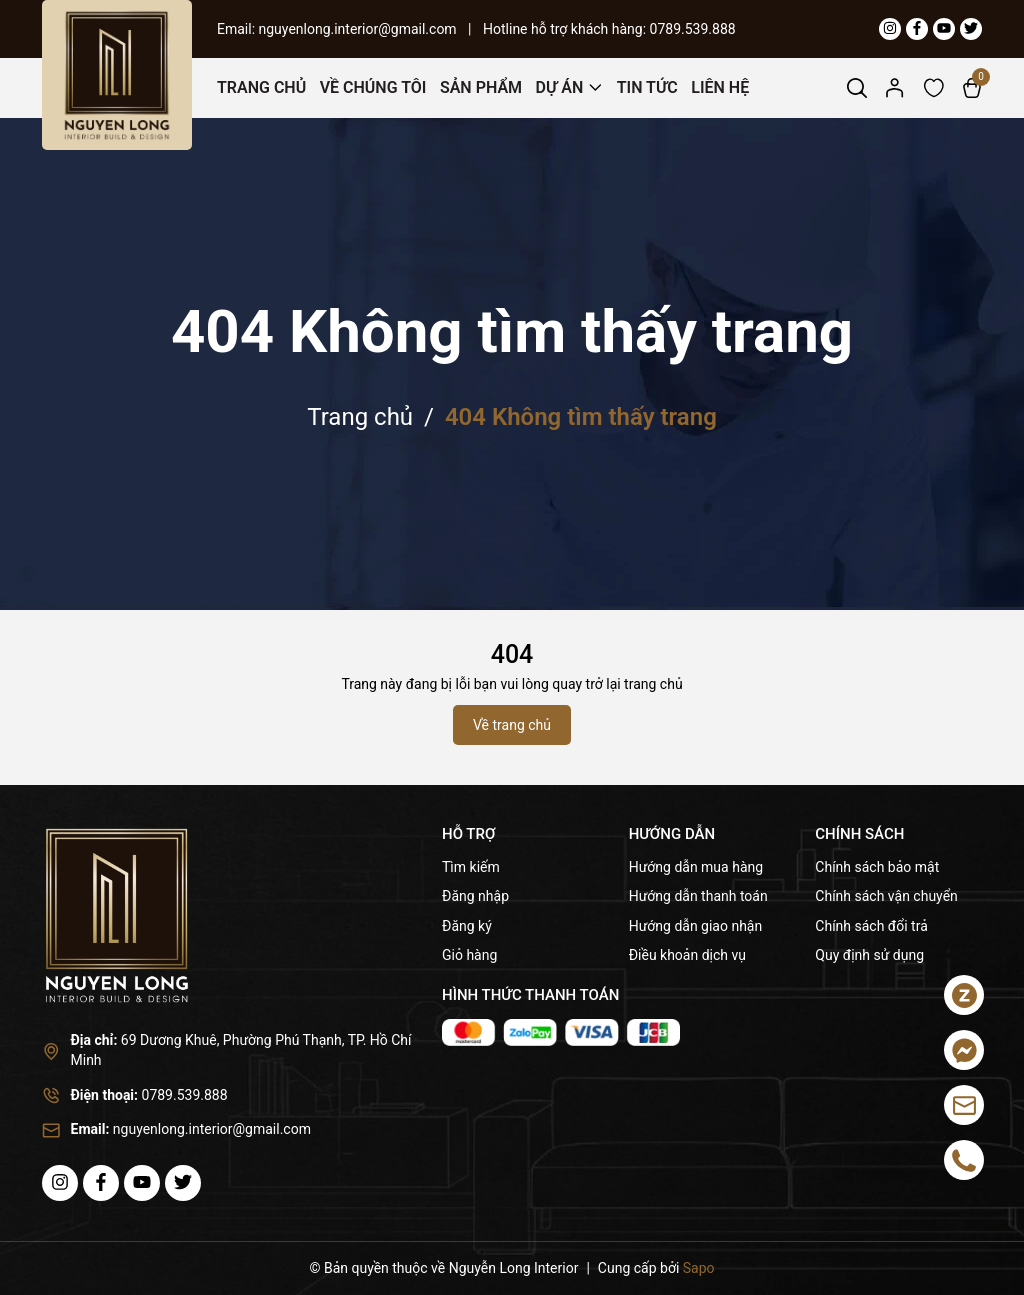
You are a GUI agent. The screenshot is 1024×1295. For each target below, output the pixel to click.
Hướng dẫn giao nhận (696, 926)
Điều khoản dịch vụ (687, 955)
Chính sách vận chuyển (886, 896)
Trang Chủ (261, 87)
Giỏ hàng (469, 955)
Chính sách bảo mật (877, 867)
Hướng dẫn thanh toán (698, 896)
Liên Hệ (720, 87)
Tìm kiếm (471, 867)
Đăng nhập (475, 896)
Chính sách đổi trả (871, 926)
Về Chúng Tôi (373, 87)
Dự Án (560, 87)
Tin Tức (647, 87)
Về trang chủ (512, 725)
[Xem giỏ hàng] (972, 87)
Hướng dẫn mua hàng (696, 867)
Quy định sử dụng (869, 955)
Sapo (699, 1268)
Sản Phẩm (481, 87)
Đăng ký (467, 926)
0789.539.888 (693, 29)
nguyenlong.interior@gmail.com (360, 29)
